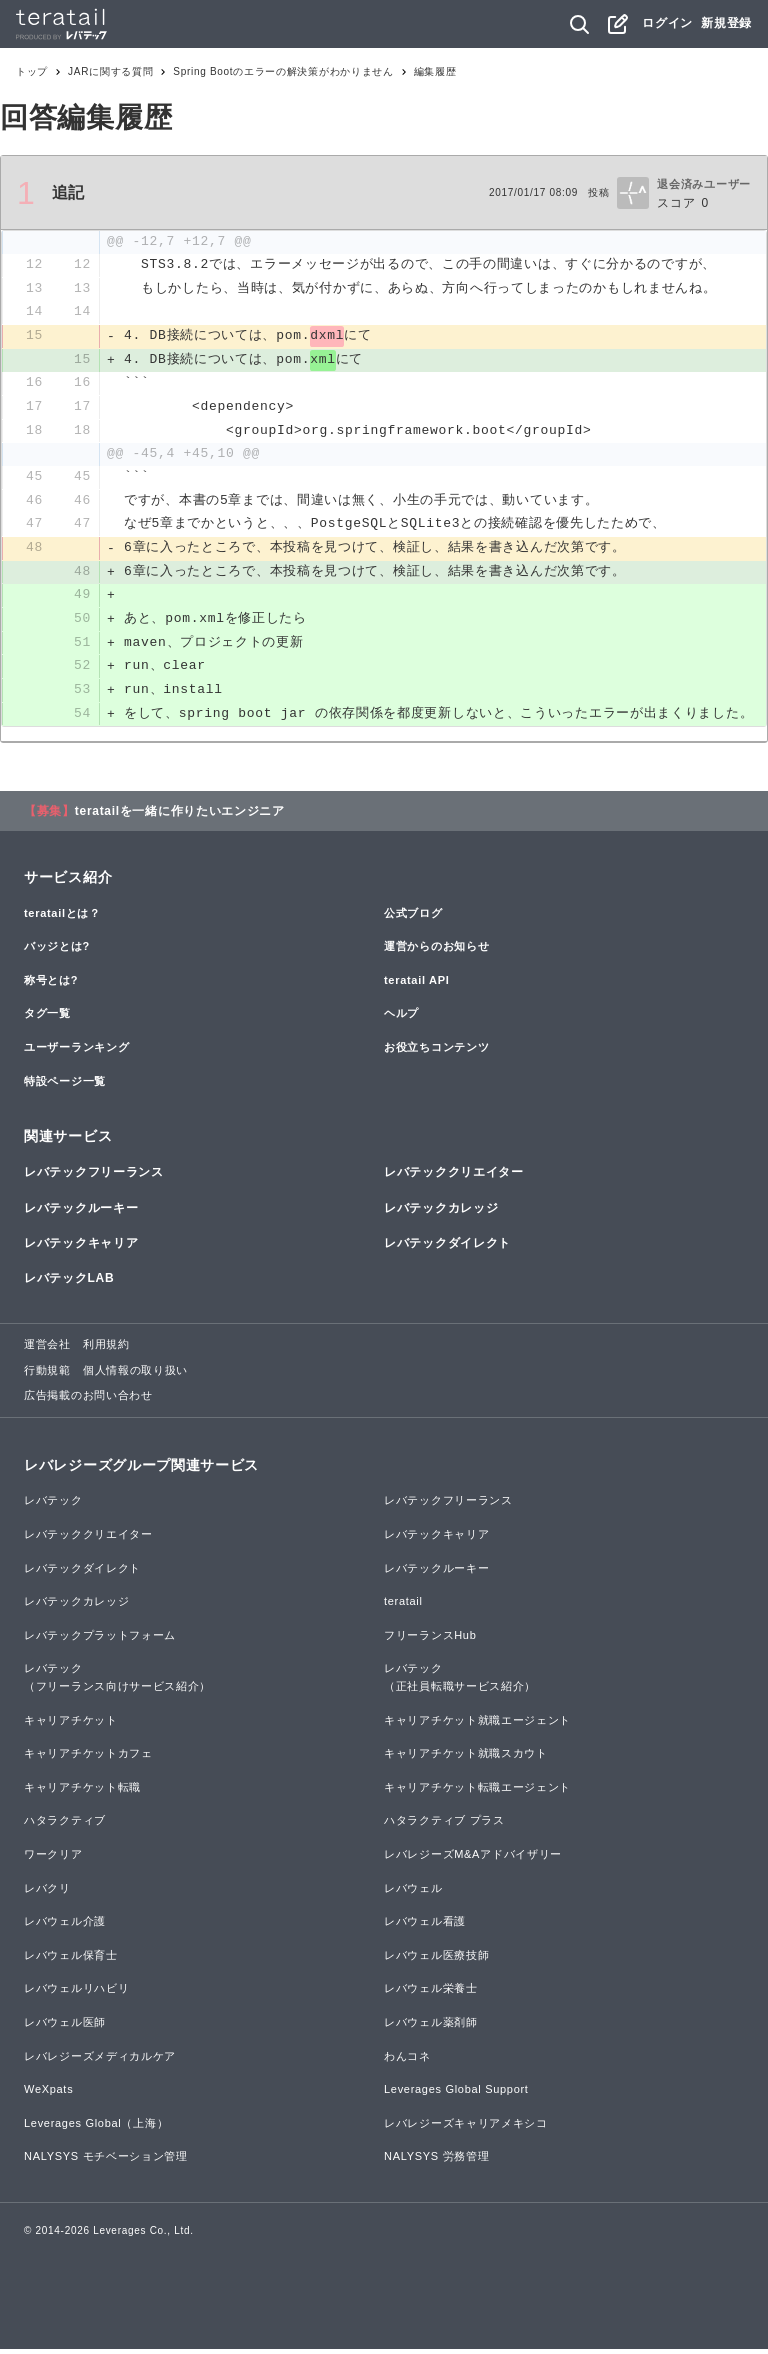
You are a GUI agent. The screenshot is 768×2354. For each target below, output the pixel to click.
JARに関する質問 (110, 71)
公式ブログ (413, 918)
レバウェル (413, 1893)
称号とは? (51, 985)
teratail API (416, 985)
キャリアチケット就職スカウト (466, 1758)
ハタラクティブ (65, 1825)
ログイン (667, 23)
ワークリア (53, 1859)
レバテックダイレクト (447, 1248)
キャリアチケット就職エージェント (477, 1725)
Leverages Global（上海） (96, 2128)
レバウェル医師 (65, 2027)
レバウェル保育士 (71, 1960)
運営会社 (47, 1349)
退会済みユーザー (704, 184)
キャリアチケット (71, 1725)
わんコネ (407, 2061)
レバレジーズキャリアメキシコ (466, 2128)
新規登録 (726, 23)
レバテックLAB (69, 1283)
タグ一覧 (47, 1018)
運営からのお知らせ (436, 951)
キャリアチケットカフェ (88, 1758)
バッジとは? (57, 951)
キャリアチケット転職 (82, 1792)
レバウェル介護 (65, 1926)
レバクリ (47, 1893)
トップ (32, 71)
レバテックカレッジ (441, 1213)
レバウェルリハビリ (76, 1993)
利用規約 (106, 1349)
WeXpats (48, 2094)
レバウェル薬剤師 (431, 2027)
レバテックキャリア (81, 1248)
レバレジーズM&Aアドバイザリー (473, 1859)
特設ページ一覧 (65, 1086)
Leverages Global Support (456, 2094)
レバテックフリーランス (94, 1178)
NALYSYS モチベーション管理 (106, 2161)
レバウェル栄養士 (431, 1993)
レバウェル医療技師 (436, 1960)
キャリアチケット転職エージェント (477, 1792)
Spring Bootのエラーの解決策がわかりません (283, 71)
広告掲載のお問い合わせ (88, 1400)
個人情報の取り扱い (135, 1375)
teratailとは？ (62, 918)
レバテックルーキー (81, 1213)
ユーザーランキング (76, 1052)
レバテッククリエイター (454, 1178)
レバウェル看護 (425, 1926)
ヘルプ (401, 1018)
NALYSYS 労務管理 (436, 2161)
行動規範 (47, 1375)
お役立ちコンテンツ (436, 1052)
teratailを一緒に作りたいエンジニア (180, 816)
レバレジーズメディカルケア (100, 2061)
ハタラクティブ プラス (444, 1825)
